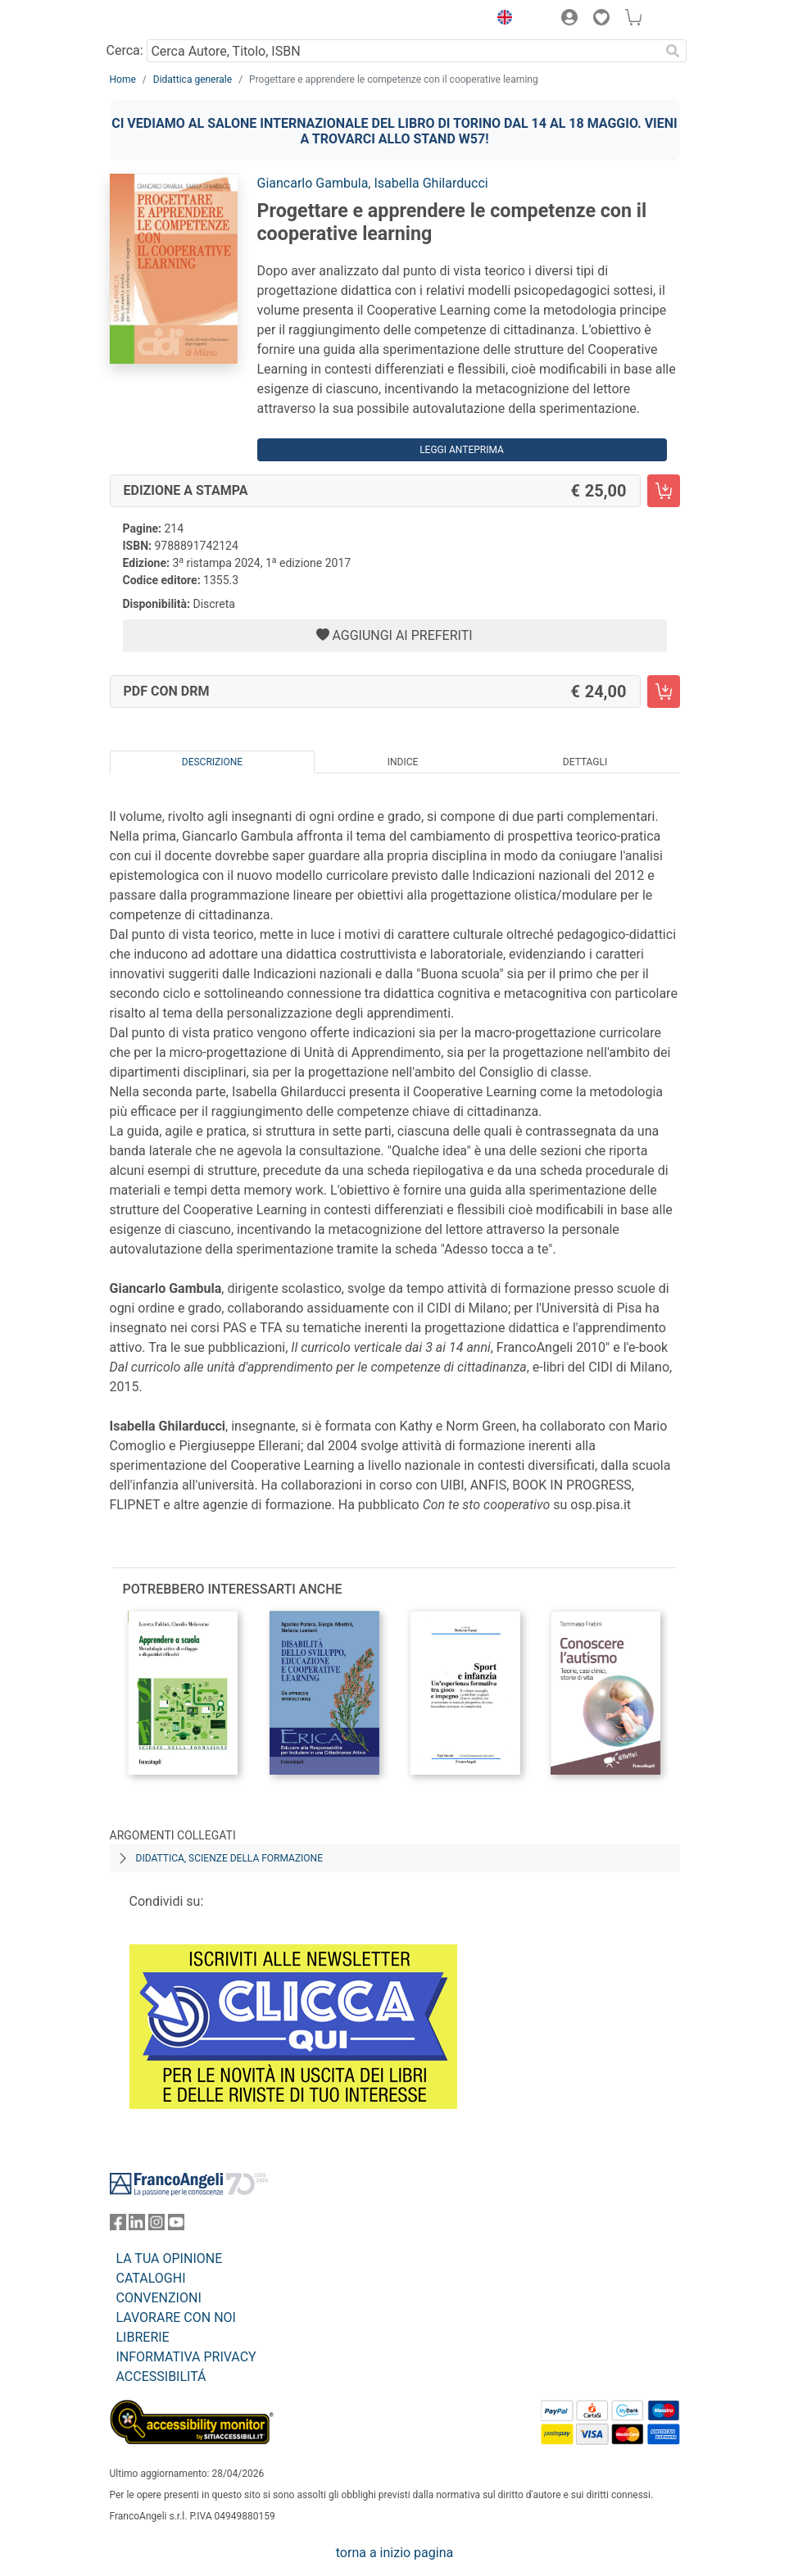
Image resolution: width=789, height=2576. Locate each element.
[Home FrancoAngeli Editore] (164, 19)
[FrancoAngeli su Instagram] (156, 2226)
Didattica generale (192, 79)
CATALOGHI (151, 2278)
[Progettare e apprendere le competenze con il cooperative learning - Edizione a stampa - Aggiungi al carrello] (663, 490)
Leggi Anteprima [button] (461, 450)
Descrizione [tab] (212, 762)
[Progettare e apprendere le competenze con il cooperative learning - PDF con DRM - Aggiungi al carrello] (663, 691)
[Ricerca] (673, 50)
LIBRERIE (143, 2337)
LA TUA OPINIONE (169, 2258)
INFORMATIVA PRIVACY (186, 2357)
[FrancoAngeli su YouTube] (176, 2226)
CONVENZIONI (159, 2298)
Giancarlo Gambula (313, 183)
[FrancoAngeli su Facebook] (118, 2226)
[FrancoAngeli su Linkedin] (137, 2226)
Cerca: (125, 50)
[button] (501, 20)
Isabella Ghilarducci (430, 183)
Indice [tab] (403, 762)
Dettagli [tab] (585, 762)
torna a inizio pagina (394, 2552)
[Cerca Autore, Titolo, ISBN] (403, 50)
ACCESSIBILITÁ (161, 2376)
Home (123, 79)
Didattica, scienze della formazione (230, 1858)
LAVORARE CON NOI (176, 2317)
